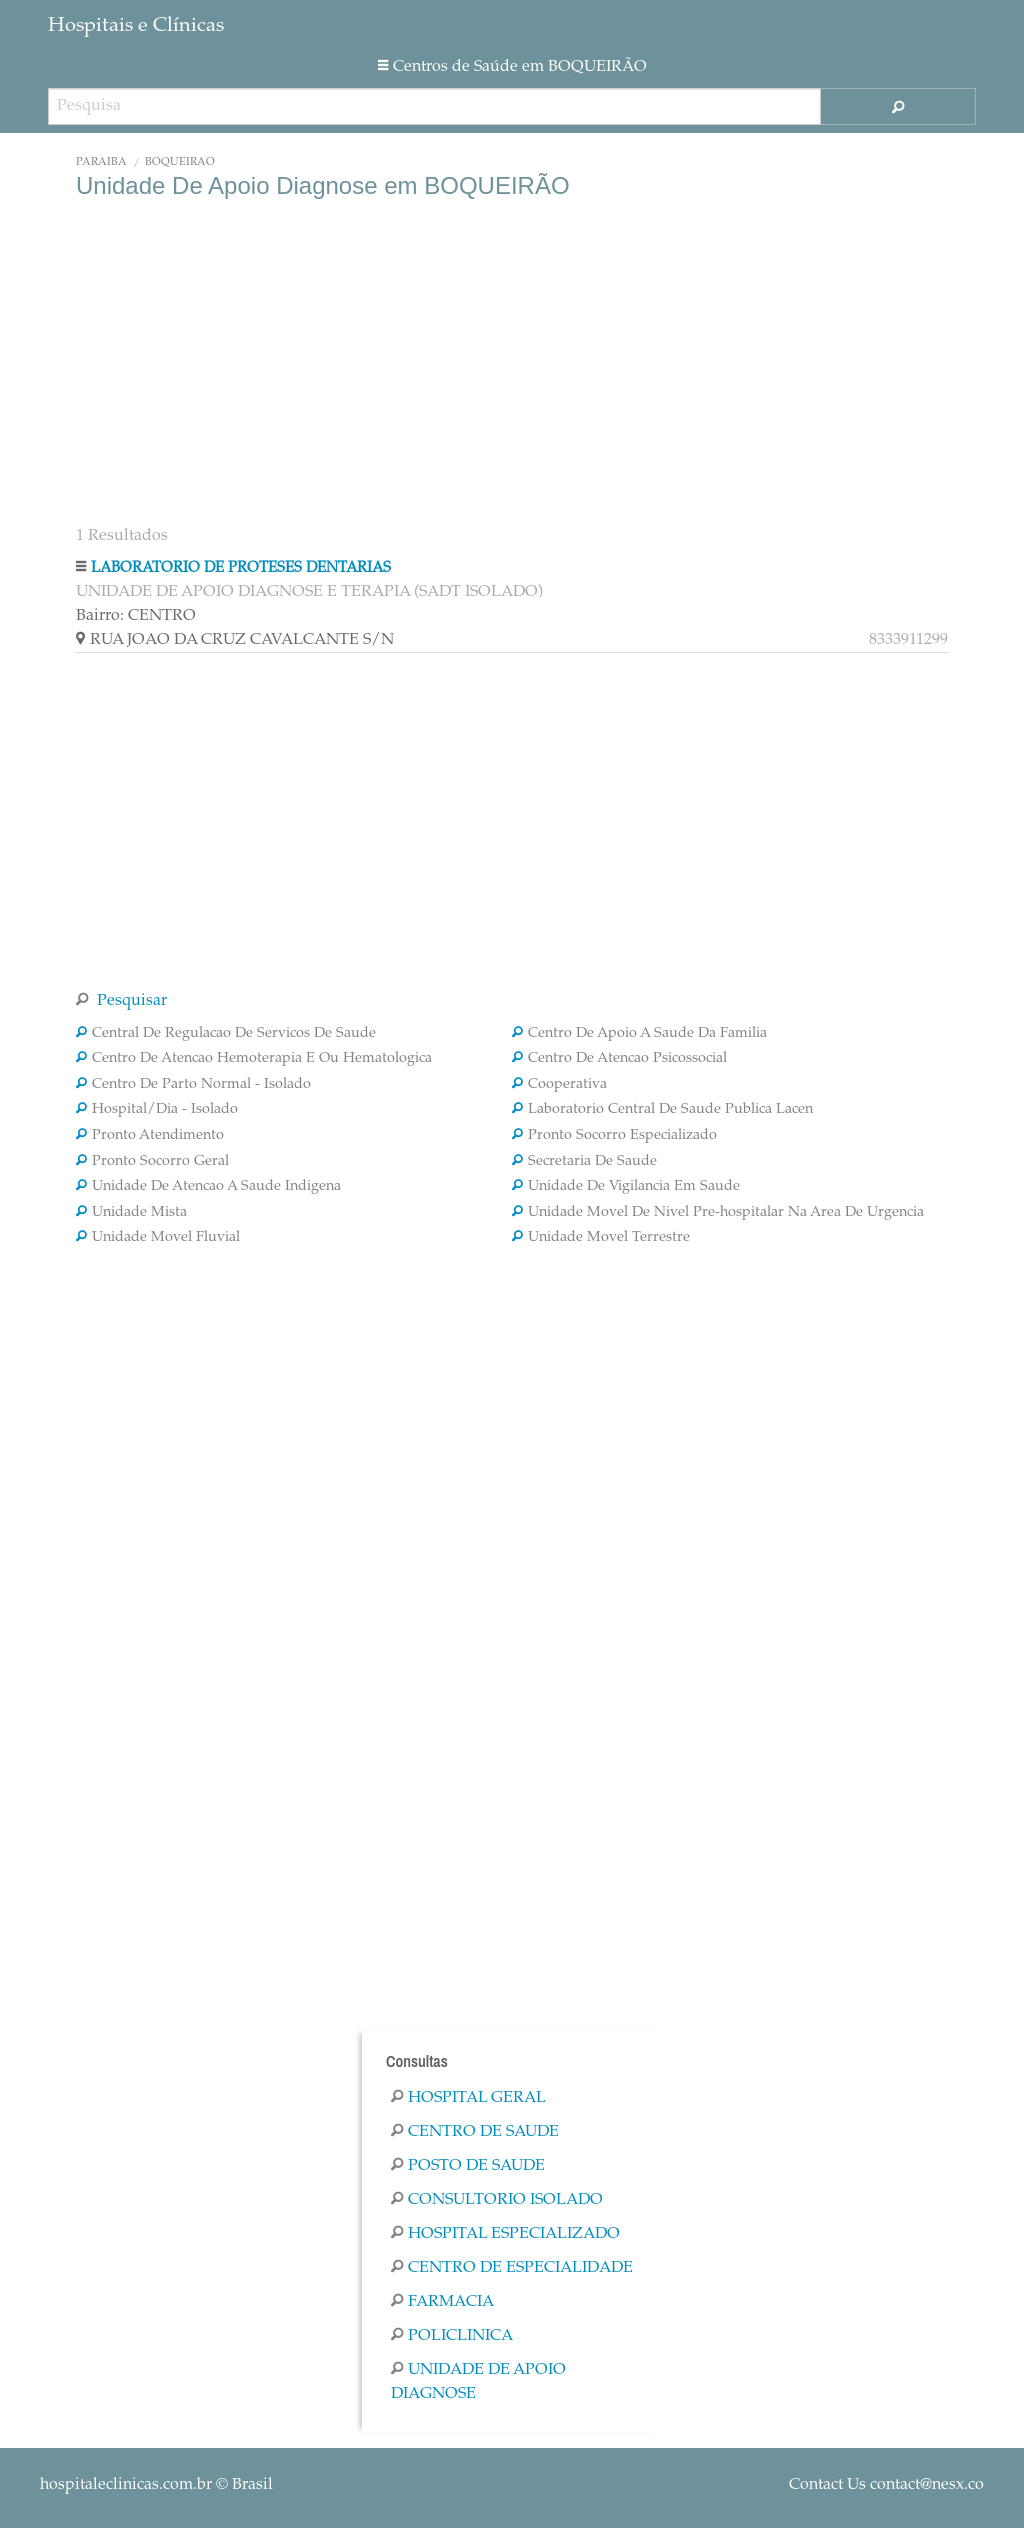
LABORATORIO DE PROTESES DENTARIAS (241, 568)
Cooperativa (559, 1085)
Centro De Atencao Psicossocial (619, 1059)
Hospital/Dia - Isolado (157, 1110)
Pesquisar (121, 1001)
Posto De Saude (468, 2166)
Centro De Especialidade (512, 2268)
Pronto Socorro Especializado (614, 1136)
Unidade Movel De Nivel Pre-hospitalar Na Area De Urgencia (718, 1213)
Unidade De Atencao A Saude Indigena (208, 1187)
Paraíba (101, 162)
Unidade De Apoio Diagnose (478, 2382)
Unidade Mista (131, 1213)
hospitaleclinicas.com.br (126, 2485)
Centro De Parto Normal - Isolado (193, 1085)
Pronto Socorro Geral (152, 1162)
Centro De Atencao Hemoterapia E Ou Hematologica (254, 1059)
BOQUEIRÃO (180, 162)
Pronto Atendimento (150, 1136)
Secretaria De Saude (584, 1162)
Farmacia (442, 2302)
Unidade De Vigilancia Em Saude (626, 1187)
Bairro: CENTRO (136, 616)
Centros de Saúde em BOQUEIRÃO (512, 67)
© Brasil (156, 2485)
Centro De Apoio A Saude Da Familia (639, 1034)
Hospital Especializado (505, 2234)
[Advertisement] (512, 360)
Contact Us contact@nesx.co (886, 2485)
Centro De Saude (475, 2132)
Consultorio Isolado (497, 2200)
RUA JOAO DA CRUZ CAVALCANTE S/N (512, 640)
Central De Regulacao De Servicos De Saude (226, 1034)
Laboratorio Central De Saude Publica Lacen (662, 1110)
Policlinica (452, 2336)
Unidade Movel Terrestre (601, 1238)
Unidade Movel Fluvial (158, 1238)
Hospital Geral (468, 2098)
